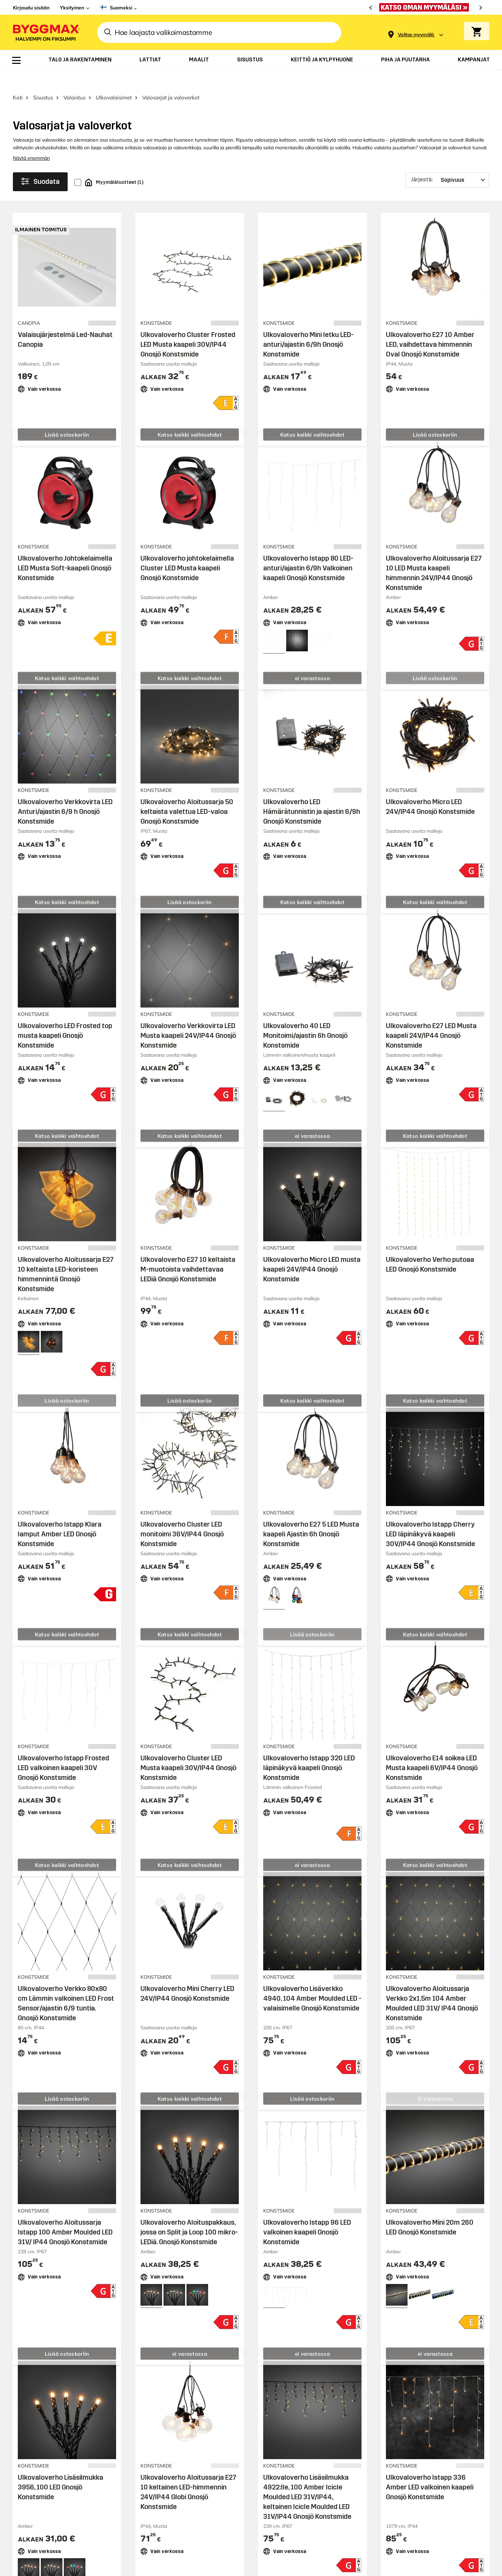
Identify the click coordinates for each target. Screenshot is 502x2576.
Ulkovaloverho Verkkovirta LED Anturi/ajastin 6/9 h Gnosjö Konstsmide (65, 794)
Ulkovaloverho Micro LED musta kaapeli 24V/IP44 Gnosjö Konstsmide (311, 1251)
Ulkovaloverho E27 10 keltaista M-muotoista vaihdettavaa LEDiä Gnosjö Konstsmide (187, 1251)
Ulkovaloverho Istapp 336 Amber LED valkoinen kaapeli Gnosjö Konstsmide (429, 2469)
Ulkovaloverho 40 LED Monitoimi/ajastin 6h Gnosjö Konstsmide (305, 1017)
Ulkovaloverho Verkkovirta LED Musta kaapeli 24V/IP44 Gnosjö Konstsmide (188, 1017)
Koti (18, 79)
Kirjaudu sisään (31, 8)
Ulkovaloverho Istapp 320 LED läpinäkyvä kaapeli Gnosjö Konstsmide (309, 1749)
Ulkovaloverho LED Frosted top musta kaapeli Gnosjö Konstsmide (65, 1017)
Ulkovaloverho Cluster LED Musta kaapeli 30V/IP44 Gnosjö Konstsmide (188, 1749)
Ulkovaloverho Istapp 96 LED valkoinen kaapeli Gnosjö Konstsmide (307, 2214)
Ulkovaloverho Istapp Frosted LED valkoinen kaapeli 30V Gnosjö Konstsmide (63, 1749)
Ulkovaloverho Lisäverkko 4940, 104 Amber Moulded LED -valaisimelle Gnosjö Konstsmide (312, 1980)
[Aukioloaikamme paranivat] (426, 7)
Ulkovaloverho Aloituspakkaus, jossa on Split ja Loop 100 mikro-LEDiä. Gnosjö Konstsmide (189, 2214)
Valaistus (74, 79)
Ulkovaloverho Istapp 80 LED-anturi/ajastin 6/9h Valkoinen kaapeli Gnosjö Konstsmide (308, 550)
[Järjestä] (447, 162)
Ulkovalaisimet (114, 79)
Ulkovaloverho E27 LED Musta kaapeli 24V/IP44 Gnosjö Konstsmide (431, 1017)
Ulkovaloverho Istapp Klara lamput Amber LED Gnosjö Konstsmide (59, 1516)
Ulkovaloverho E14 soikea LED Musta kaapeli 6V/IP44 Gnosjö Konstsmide (432, 1749)
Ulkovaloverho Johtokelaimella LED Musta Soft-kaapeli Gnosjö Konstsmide (65, 550)
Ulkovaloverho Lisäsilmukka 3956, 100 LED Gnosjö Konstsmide (60, 2469)
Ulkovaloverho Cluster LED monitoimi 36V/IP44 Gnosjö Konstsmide (182, 1516)
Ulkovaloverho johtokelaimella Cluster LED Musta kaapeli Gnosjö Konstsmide (187, 550)
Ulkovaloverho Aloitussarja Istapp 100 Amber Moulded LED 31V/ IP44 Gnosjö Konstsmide (65, 2214)
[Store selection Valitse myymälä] (416, 35)
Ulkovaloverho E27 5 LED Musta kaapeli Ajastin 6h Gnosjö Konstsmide (311, 1516)
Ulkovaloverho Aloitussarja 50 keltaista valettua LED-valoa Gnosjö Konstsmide (186, 794)
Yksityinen (72, 8)
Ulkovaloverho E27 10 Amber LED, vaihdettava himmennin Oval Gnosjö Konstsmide (430, 326)
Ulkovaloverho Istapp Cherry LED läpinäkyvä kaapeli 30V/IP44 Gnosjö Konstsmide (430, 1516)
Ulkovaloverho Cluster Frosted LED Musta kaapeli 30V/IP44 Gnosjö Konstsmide (187, 326)
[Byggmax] (45, 32)
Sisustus (43, 79)
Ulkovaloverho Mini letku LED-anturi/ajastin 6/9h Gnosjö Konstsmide (308, 326)
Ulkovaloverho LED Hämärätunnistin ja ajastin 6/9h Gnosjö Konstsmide (311, 794)
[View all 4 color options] (343, 1080)
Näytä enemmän (31, 140)
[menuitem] (16, 60)
